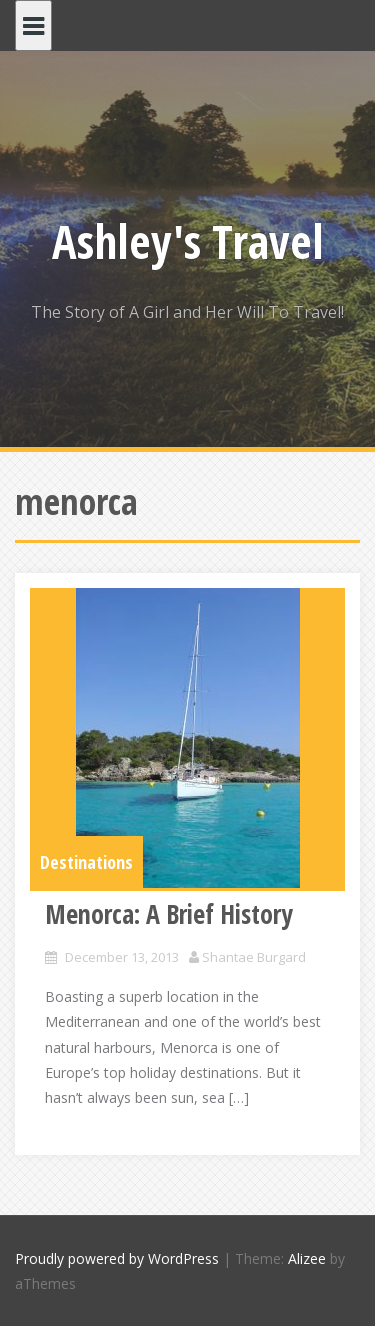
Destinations (86, 862)
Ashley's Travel (188, 241)
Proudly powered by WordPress (117, 1258)
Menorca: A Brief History (169, 914)
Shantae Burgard (254, 957)
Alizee (307, 1258)
